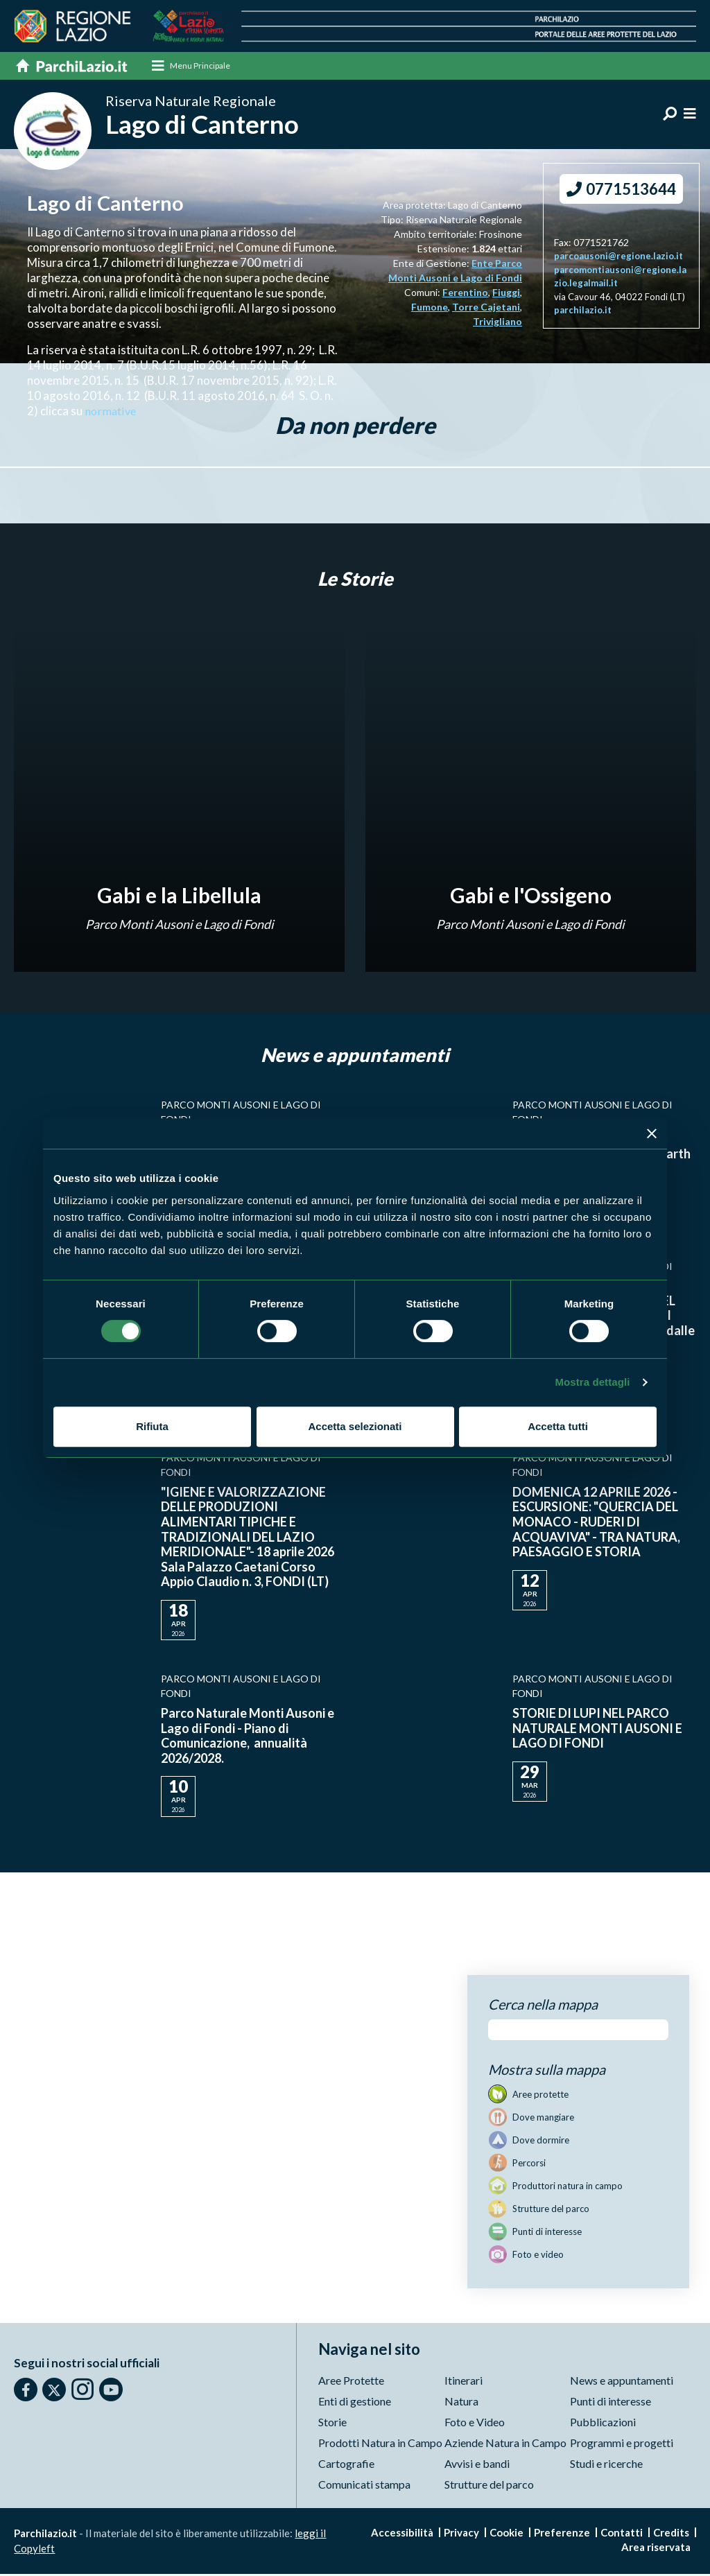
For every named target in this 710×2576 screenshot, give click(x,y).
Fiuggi (506, 294)
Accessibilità (402, 2534)
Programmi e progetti (621, 2444)
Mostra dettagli (592, 1382)
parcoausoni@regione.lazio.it (618, 257)
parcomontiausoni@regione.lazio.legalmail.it (620, 278)
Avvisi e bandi (477, 2465)
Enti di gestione (354, 2403)
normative (112, 413)
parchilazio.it (583, 311)
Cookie (506, 2534)
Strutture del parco (489, 2486)
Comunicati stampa (364, 2486)
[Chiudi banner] (652, 1133)
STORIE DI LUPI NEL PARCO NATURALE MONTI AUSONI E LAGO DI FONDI (597, 1729)
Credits (671, 2534)
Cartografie (346, 2465)
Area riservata (656, 2549)
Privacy (461, 2534)
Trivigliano (497, 323)
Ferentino (465, 294)
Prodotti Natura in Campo (380, 2444)
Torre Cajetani (486, 309)
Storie (332, 2423)
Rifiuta (152, 1426)
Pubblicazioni (603, 2423)
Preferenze (562, 2534)
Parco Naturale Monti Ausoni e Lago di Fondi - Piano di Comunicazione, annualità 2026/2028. (247, 1737)
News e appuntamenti (621, 2382)
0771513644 (621, 191)
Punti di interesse (610, 2403)
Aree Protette (351, 2382)
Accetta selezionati (354, 1426)
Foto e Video (474, 2423)
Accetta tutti (558, 1426)
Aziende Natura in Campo (505, 2444)
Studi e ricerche (606, 2465)
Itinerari (463, 2382)
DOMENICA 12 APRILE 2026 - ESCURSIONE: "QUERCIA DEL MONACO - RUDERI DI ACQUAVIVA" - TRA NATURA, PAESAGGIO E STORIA (596, 1523)
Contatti (621, 2534)
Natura (461, 2403)
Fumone (429, 309)
